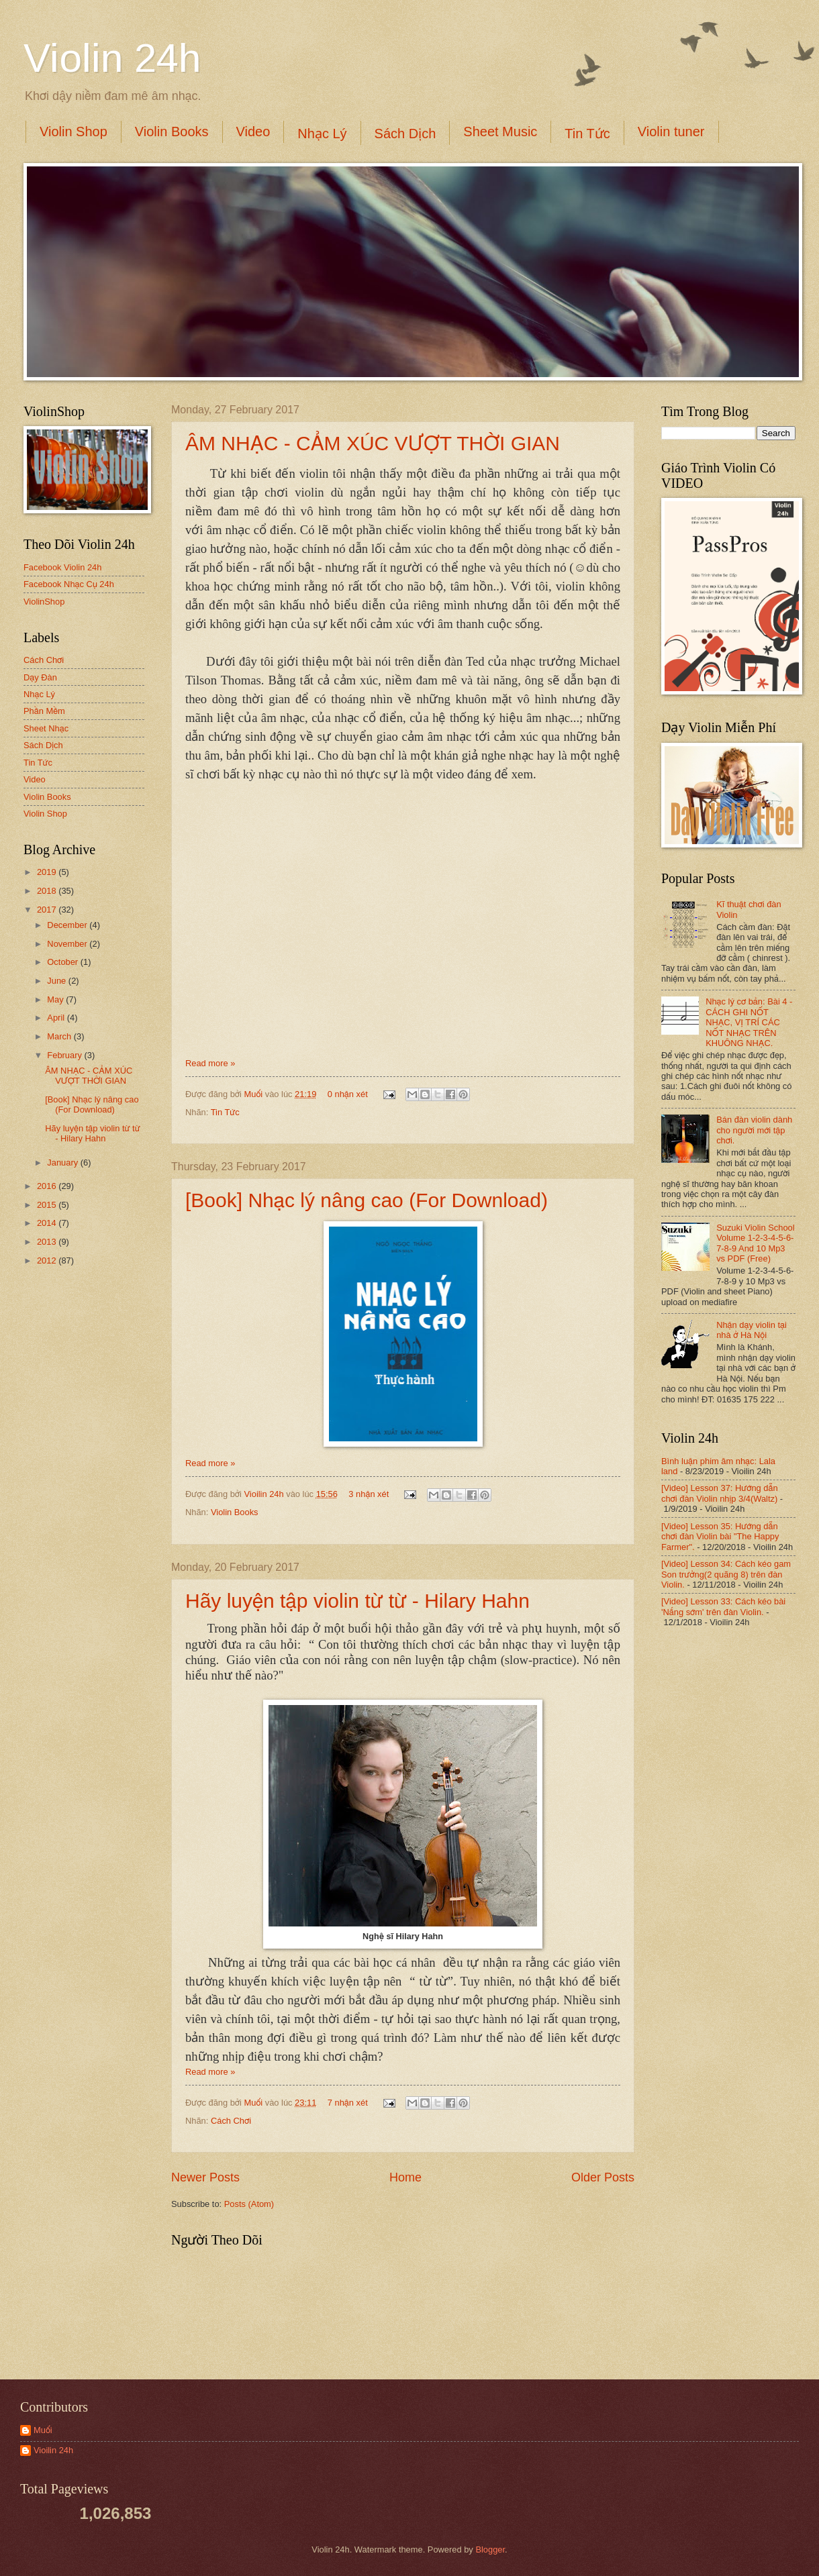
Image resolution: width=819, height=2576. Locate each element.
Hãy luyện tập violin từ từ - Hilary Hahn (357, 1601)
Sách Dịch (405, 133)
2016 (47, 1186)
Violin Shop (73, 131)
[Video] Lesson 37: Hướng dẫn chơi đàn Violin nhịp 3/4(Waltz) (719, 1493)
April (56, 1018)
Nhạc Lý (321, 133)
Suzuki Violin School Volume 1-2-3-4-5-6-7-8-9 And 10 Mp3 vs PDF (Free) (755, 1243)
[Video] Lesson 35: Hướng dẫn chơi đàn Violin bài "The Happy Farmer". (720, 1536)
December (68, 925)
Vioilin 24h (265, 1494)
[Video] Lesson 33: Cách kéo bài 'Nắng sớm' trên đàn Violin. (723, 1606)
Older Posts (602, 2177)
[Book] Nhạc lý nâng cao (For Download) (366, 1200)
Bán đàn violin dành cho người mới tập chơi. (754, 1130)
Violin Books (172, 131)
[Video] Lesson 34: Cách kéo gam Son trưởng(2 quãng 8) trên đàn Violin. (726, 1574)
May (56, 999)
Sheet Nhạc (45, 728)
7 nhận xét (348, 2103)
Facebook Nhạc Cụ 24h (68, 584)
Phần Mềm (44, 711)
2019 (47, 872)
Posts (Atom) (249, 2204)
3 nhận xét (368, 1494)
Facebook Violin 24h (62, 567)
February (65, 1055)
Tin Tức (587, 133)
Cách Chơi (231, 2121)
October (63, 962)
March (60, 1036)
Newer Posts (205, 2177)
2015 (47, 1205)
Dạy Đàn (40, 677)
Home (405, 2177)
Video (253, 131)
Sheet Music (500, 131)
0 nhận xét (348, 1094)
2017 (47, 910)
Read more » (210, 1063)
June (57, 981)
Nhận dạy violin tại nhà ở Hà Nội (751, 1330)
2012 (47, 1260)
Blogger (490, 2549)
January (63, 1162)
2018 (47, 891)
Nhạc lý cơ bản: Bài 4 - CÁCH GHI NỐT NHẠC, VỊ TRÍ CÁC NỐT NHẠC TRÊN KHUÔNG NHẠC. (749, 1022)
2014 (47, 1223)
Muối (254, 1094)
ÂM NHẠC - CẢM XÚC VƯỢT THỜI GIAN (372, 443)
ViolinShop (43, 602)
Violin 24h (112, 58)
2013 (47, 1242)
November (68, 944)
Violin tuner (671, 131)
